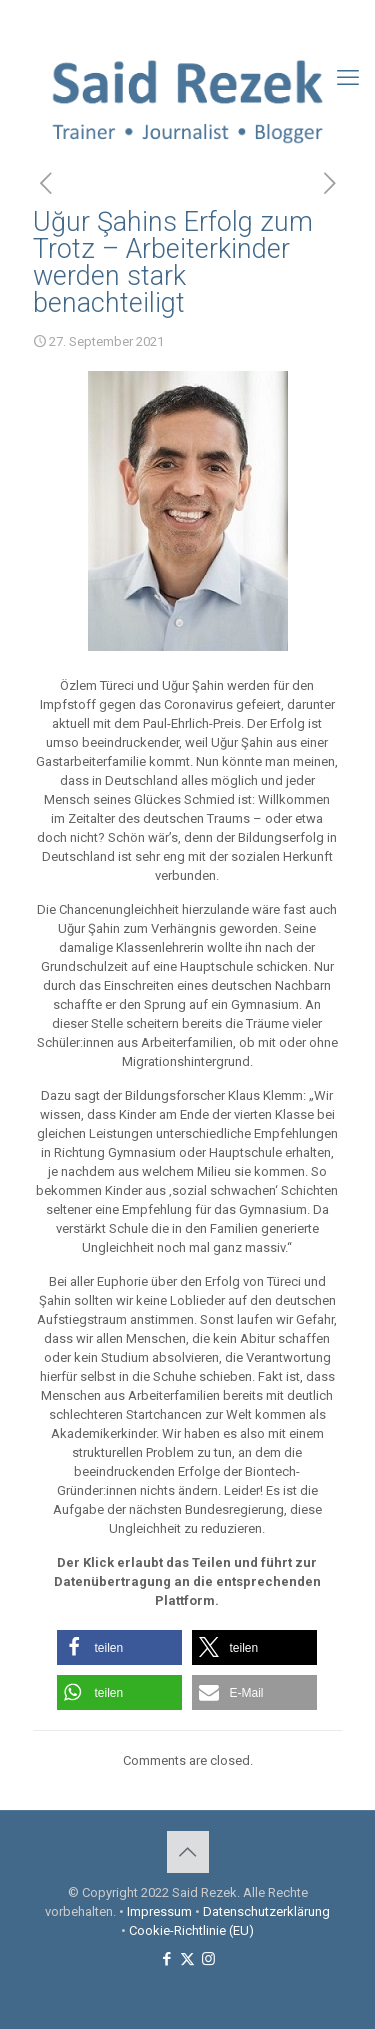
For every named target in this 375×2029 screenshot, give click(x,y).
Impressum (159, 1911)
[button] (119, 1647)
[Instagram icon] (213, 21)
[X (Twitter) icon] (188, 21)
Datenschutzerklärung (266, 1911)
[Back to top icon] (188, 1852)
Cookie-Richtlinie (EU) (191, 1930)
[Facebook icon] (163, 21)
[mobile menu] (348, 78)
